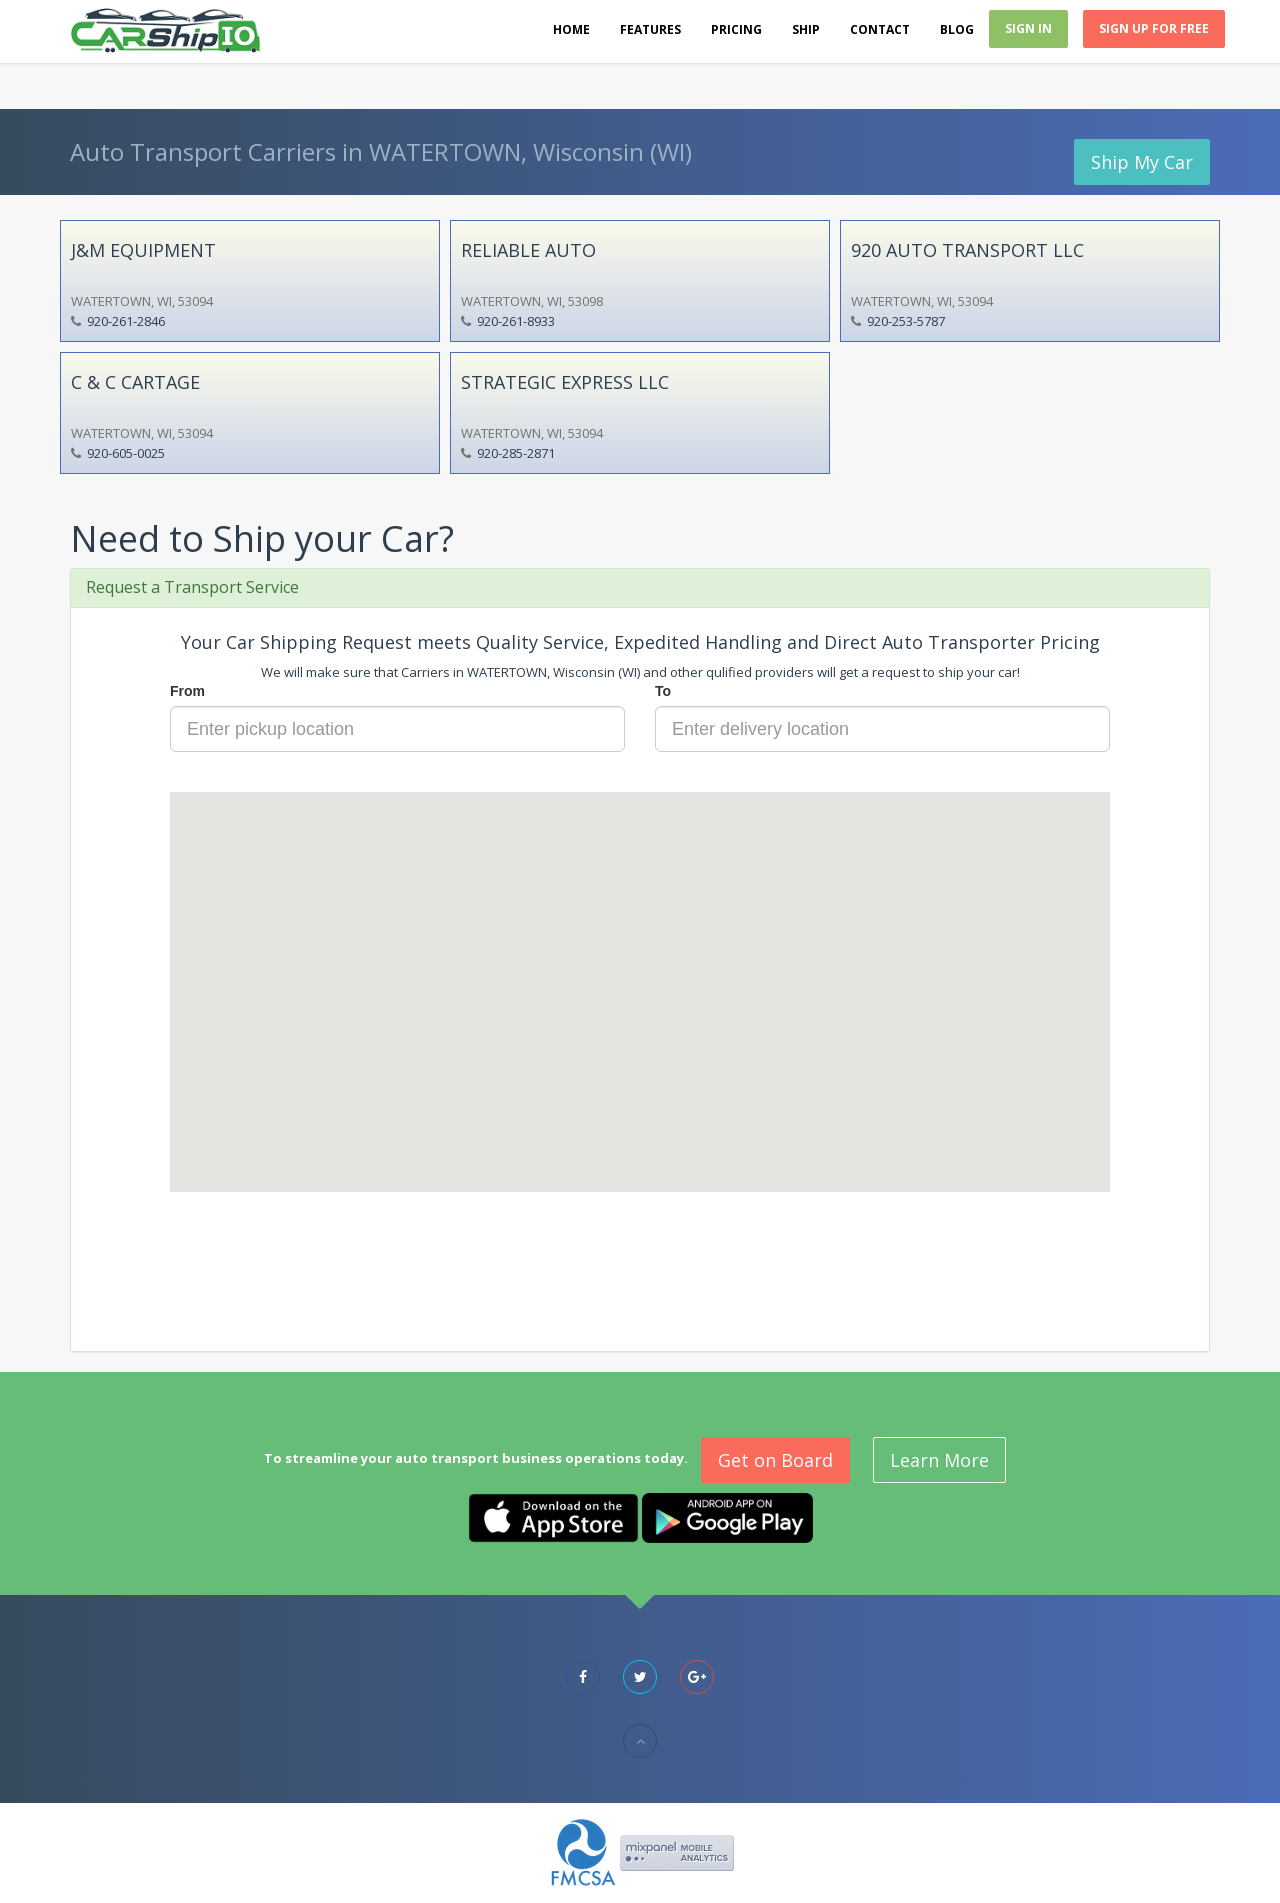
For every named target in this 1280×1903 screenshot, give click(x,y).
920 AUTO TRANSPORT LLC (967, 250)
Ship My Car (1142, 162)
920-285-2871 (516, 453)
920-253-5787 (906, 321)
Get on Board (775, 1460)
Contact (880, 29)
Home (571, 29)
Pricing (736, 29)
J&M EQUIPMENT (143, 250)
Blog (957, 29)
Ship (806, 29)
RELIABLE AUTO (528, 250)
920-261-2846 (126, 321)
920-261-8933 (516, 321)
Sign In (1028, 28)
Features (650, 29)
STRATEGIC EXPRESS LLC (565, 382)
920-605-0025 (126, 453)
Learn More (939, 1460)
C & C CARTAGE (135, 382)
